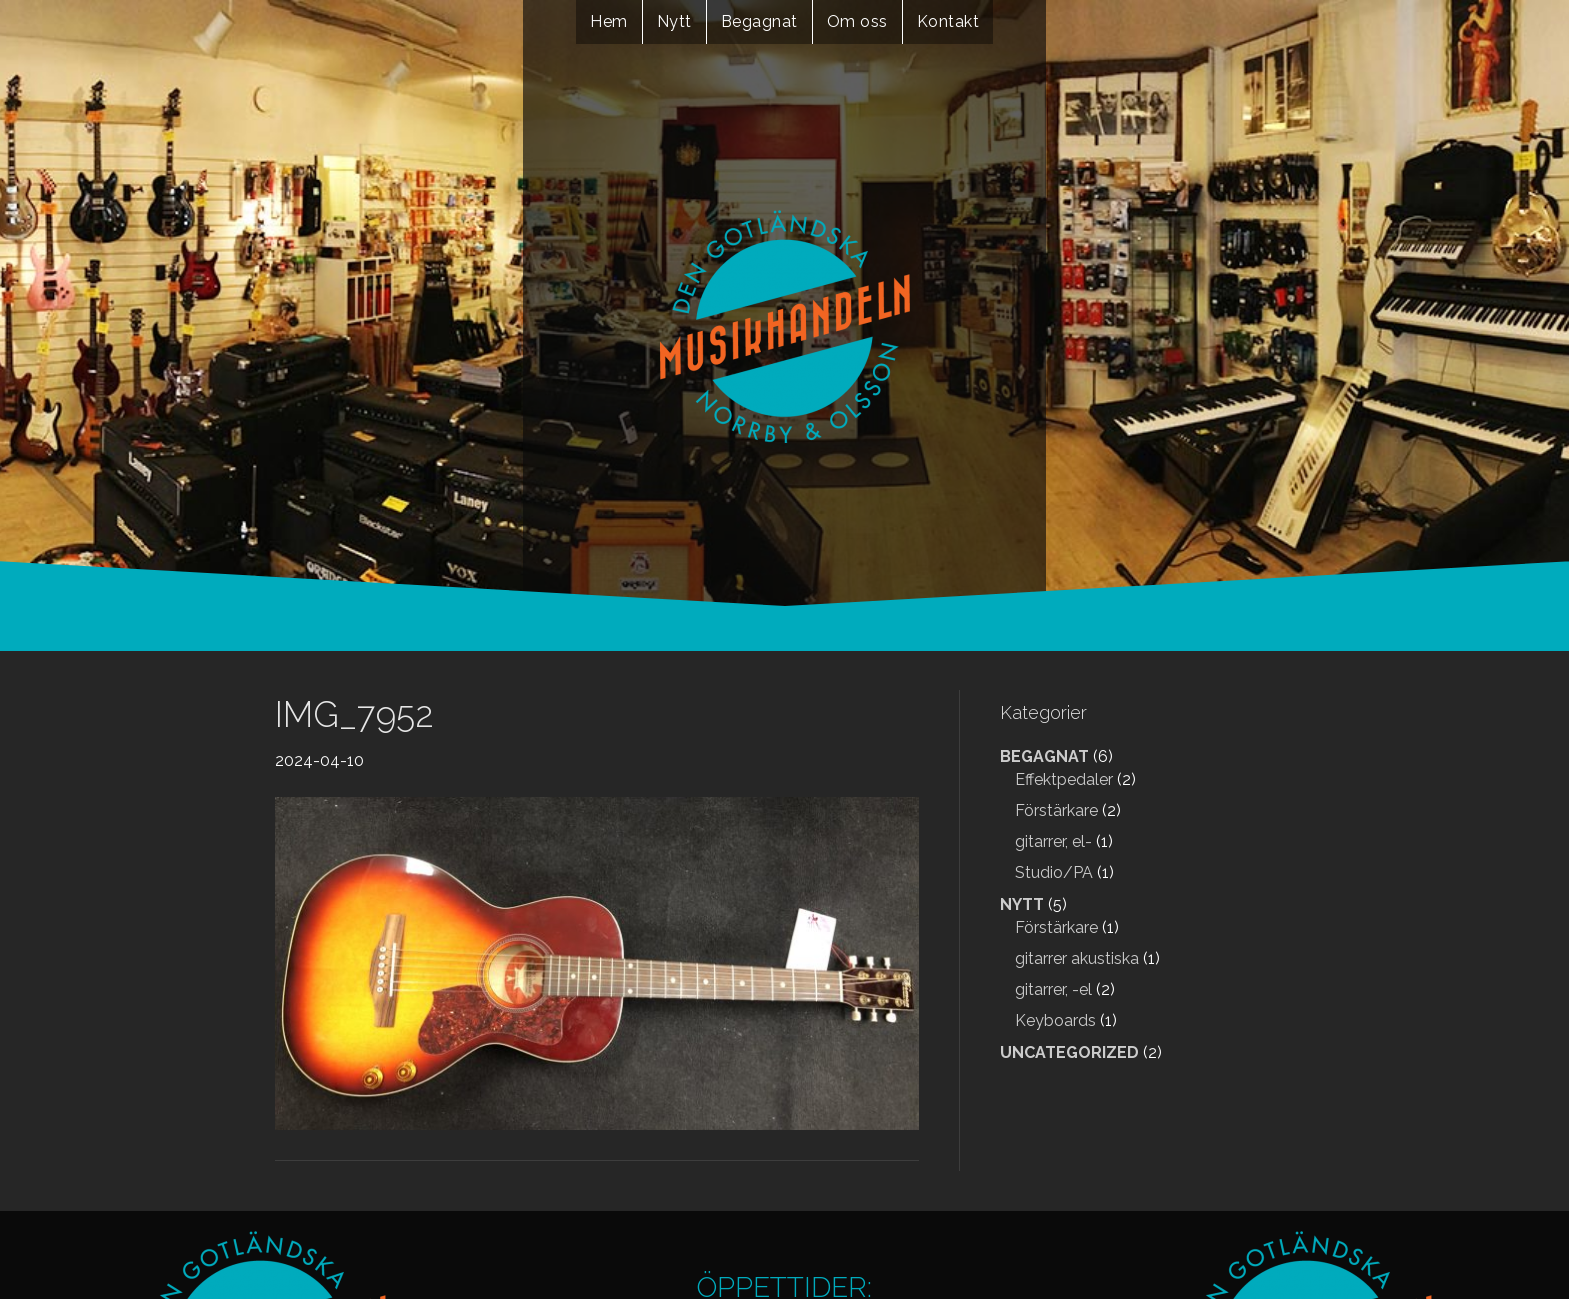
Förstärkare (1056, 810)
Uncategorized (1069, 1052)
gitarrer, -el (1053, 989)
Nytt (674, 21)
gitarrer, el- (1053, 841)
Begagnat (759, 21)
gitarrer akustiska (1077, 958)
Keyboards (1055, 1020)
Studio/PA (1054, 872)
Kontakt (948, 21)
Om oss (857, 21)
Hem (609, 21)
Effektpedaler (1064, 779)
